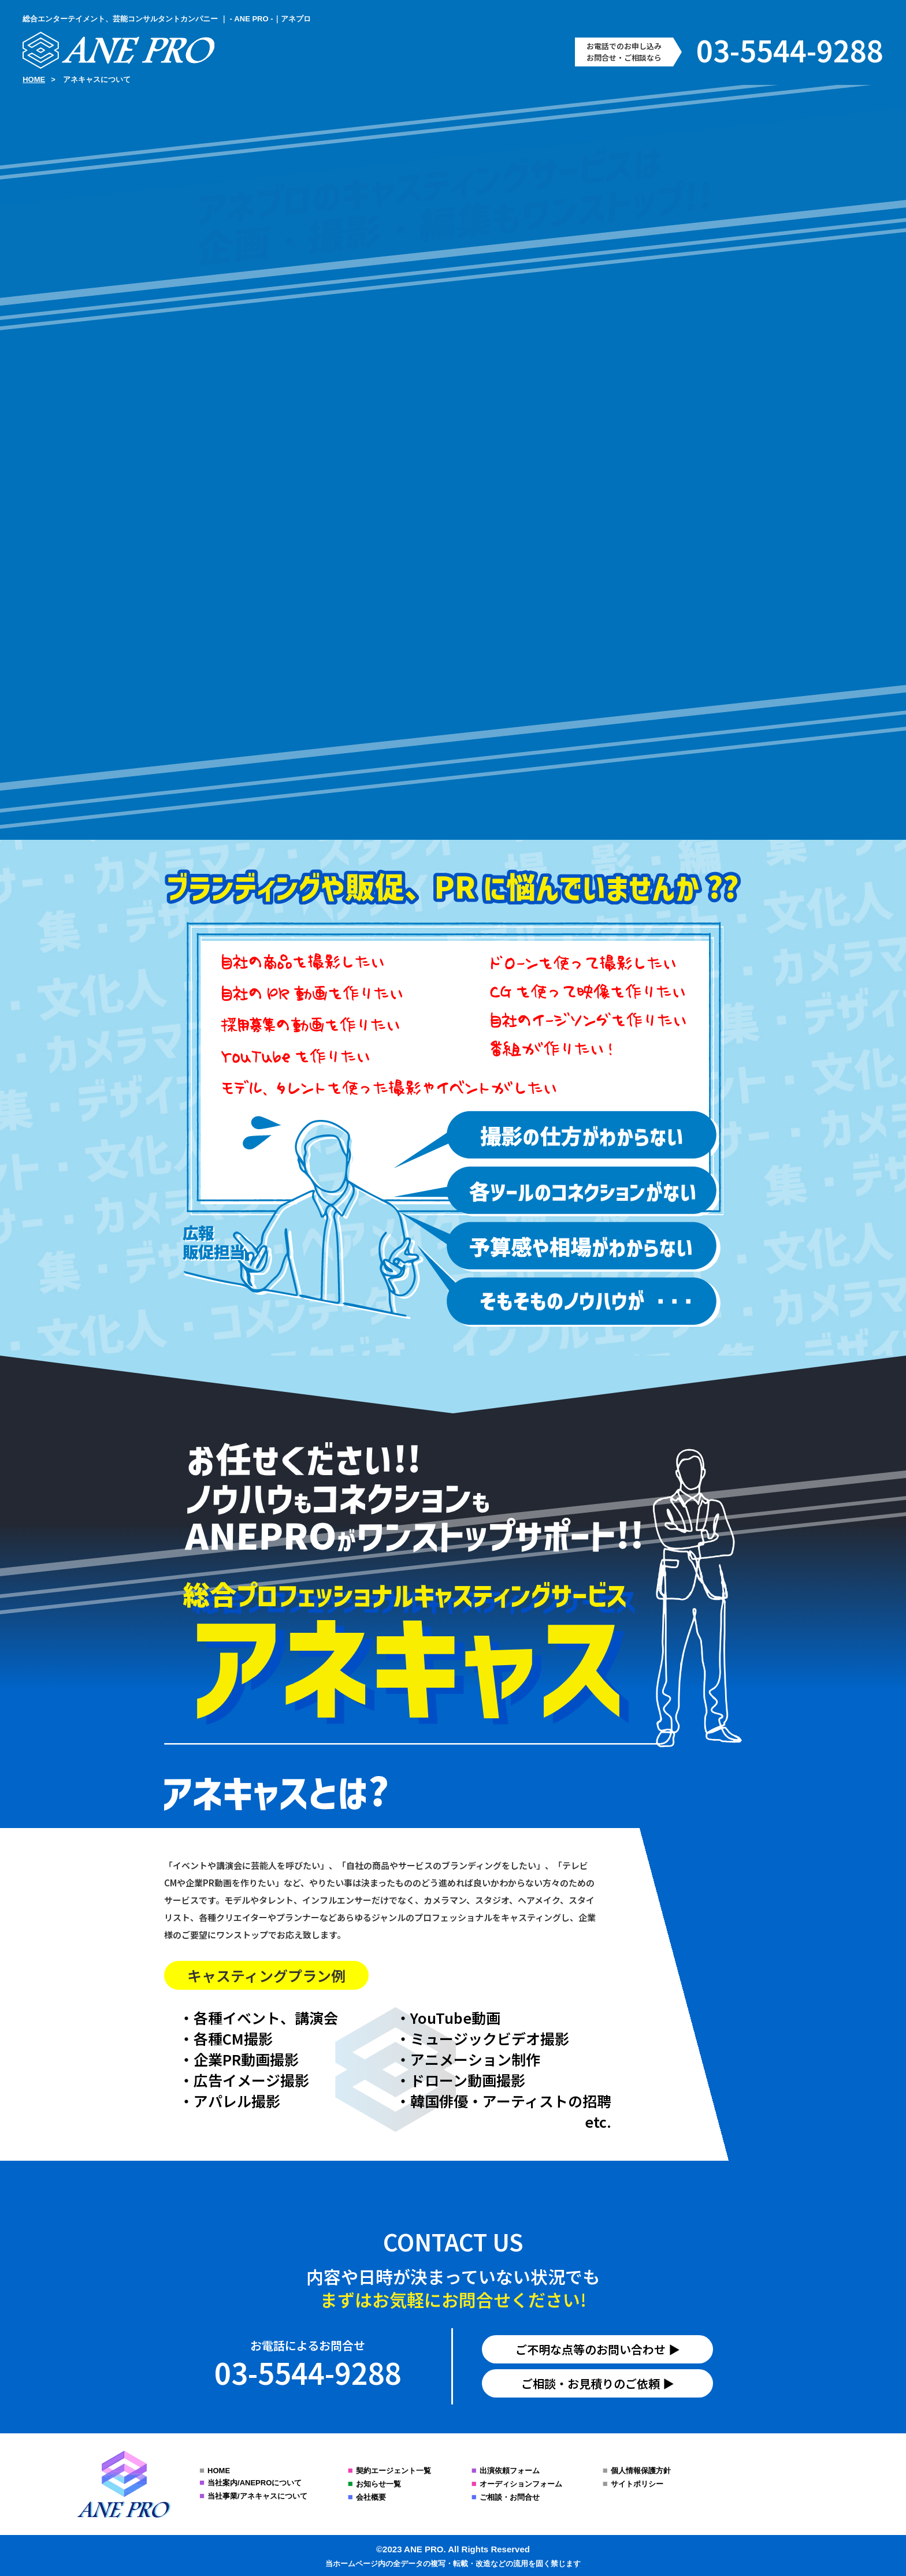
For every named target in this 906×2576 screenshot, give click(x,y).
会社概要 (371, 2497)
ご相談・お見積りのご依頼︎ (590, 2383)
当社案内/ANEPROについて (254, 2482)
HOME (218, 2470)
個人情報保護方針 (641, 2470)
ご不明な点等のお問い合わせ (590, 2349)
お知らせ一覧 (378, 2484)
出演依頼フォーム (510, 2470)
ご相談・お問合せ (510, 2497)
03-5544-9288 (789, 49)
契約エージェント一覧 (393, 2470)
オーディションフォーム (521, 2484)
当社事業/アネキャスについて (257, 2496)
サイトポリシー (637, 2484)
